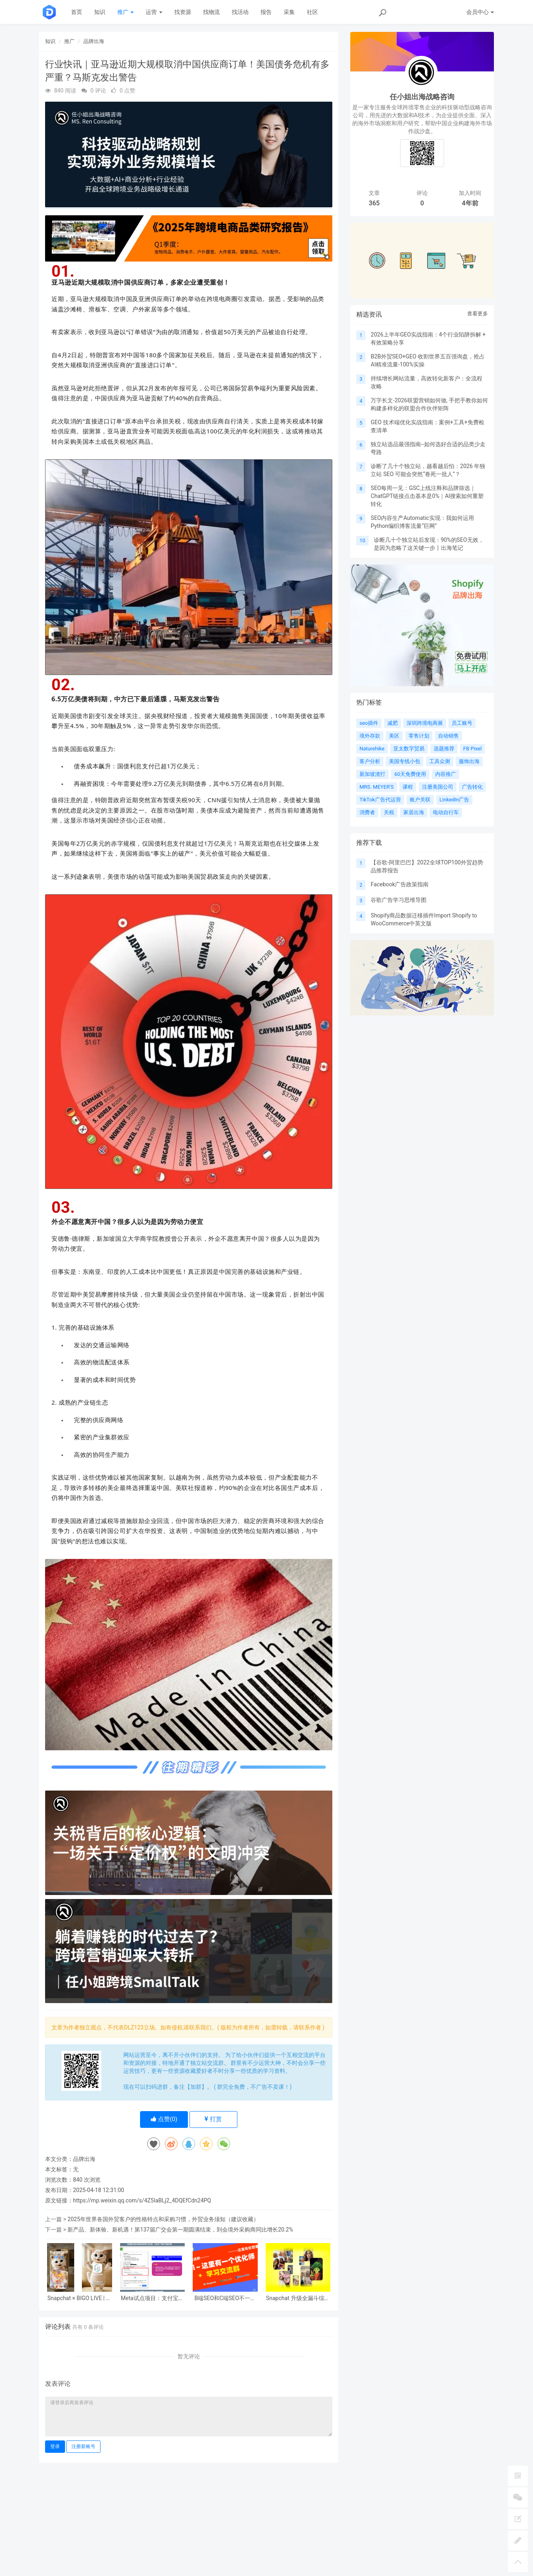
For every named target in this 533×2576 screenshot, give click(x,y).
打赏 (213, 2119)
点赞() (164, 2119)
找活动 (240, 12)
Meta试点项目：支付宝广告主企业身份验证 (152, 2298)
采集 (289, 12)
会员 (480, 12)
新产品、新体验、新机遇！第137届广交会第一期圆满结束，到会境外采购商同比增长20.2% (180, 2229)
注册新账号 (83, 2446)
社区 (312, 12)
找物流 (211, 12)
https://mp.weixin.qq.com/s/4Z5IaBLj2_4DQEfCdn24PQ (142, 2200)
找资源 (182, 12)
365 (374, 203)
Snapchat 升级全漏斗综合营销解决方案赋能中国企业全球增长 (298, 2298)
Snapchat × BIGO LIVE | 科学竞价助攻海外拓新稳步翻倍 (79, 2298)
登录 (55, 2446)
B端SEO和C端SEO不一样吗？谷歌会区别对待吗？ (225, 2298)
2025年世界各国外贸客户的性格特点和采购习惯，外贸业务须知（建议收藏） (163, 2219)
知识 (99, 12)
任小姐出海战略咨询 (422, 96)
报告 (266, 12)
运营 (154, 12)
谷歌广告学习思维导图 (398, 900)
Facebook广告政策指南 (399, 884)
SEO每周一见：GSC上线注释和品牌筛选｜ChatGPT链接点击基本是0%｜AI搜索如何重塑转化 (427, 496)
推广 (125, 12)
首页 (76, 12)
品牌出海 (93, 41)
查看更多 (477, 314)
